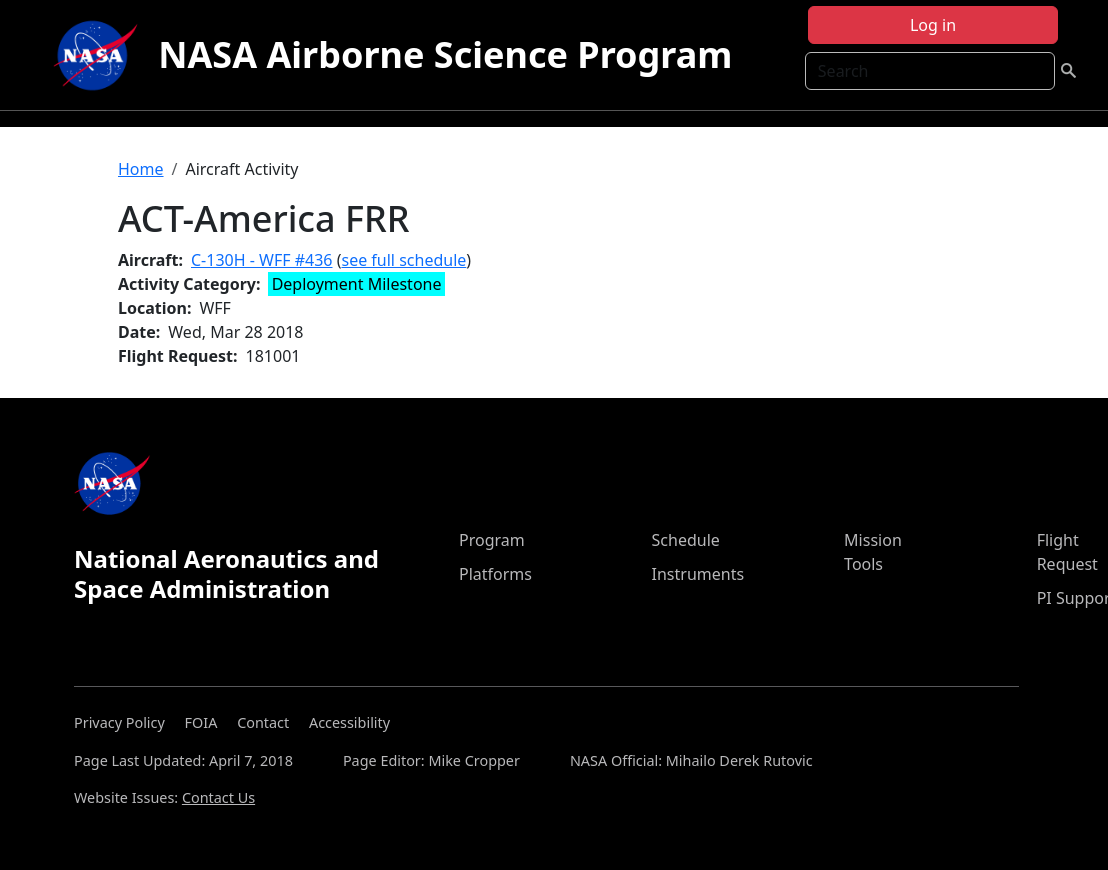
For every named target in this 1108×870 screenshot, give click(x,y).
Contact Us (218, 797)
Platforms (495, 574)
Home (141, 169)
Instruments (698, 574)
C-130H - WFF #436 (262, 260)
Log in (933, 25)
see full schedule (403, 260)
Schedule (686, 540)
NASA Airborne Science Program (445, 54)
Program (492, 540)
